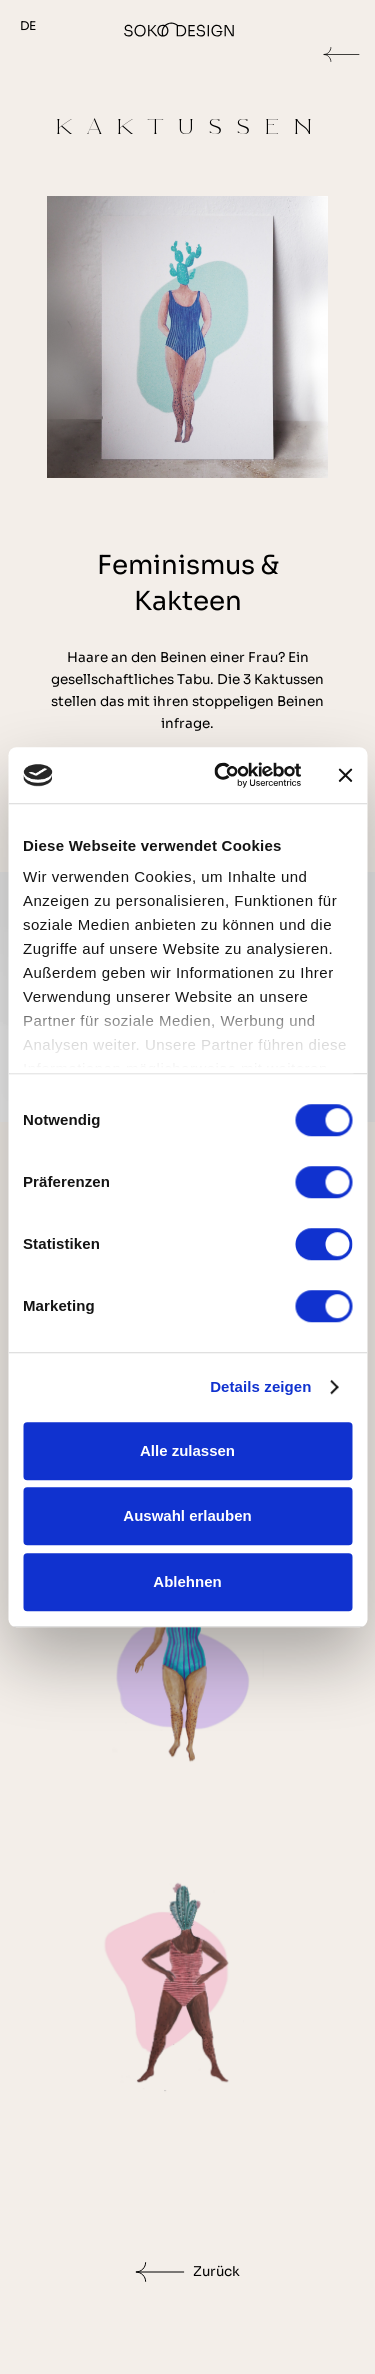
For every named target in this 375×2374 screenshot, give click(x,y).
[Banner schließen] (345, 775)
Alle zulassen (187, 1450)
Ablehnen (187, 1581)
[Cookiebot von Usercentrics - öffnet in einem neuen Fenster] (223, 775)
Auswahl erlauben (187, 1515)
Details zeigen (260, 1386)
